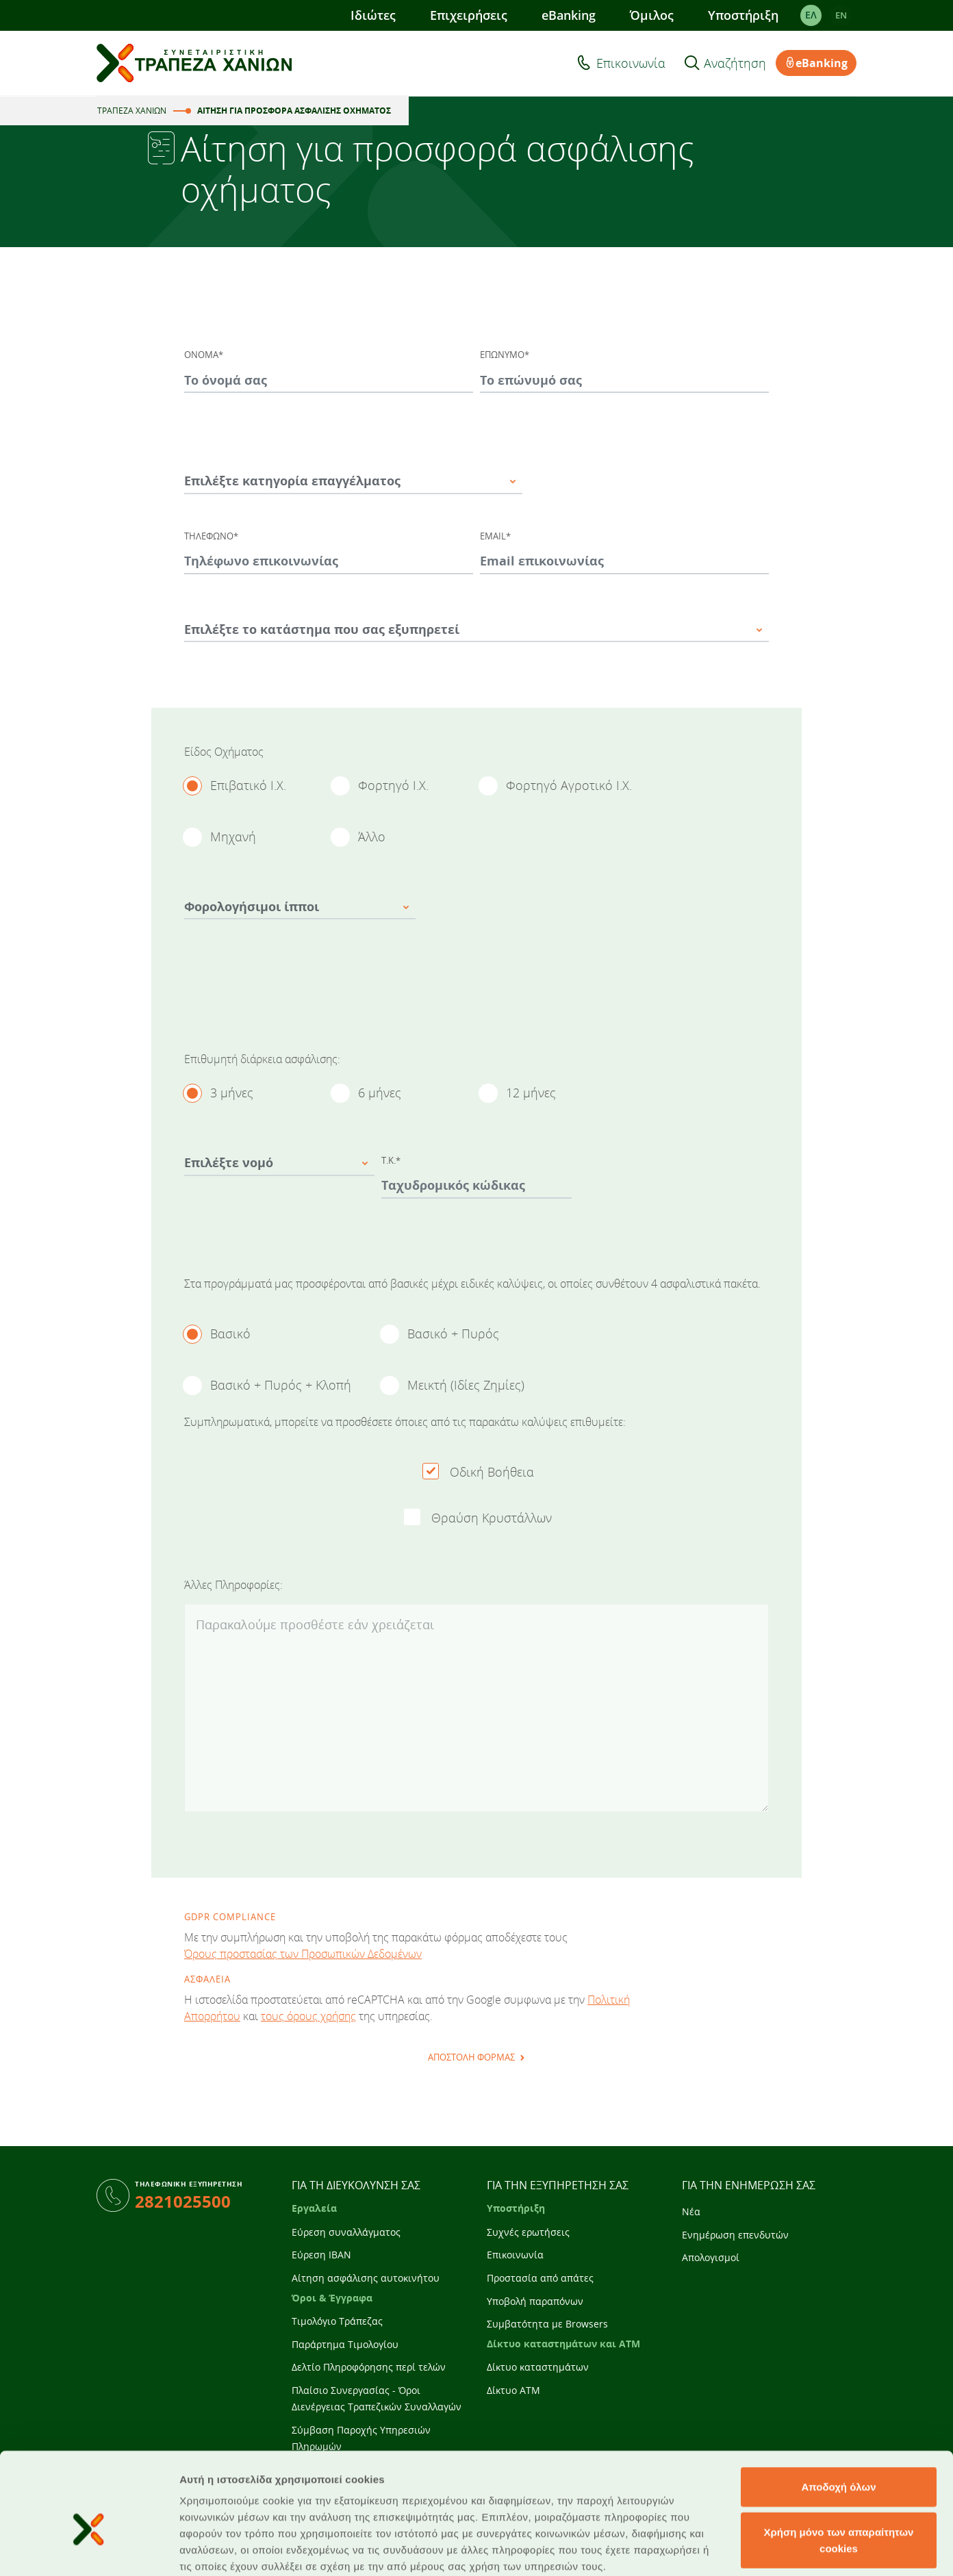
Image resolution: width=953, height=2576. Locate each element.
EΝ (841, 15)
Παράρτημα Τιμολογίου (345, 2344)
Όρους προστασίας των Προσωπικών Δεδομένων (303, 1953)
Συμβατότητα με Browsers (547, 2323)
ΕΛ (811, 15)
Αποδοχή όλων (838, 2414)
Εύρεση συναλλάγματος (346, 2232)
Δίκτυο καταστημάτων (538, 2366)
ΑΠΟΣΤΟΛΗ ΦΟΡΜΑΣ (471, 2057)
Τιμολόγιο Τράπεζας (337, 2321)
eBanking (569, 15)
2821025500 (183, 2201)
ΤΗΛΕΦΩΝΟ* (211, 536)
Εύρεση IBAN (321, 2254)
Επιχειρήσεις (468, 15)
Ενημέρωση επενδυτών (735, 2234)
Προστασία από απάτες (540, 2277)
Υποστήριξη (743, 15)
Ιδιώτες (373, 15)
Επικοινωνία (630, 63)
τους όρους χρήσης (308, 2016)
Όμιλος (652, 15)
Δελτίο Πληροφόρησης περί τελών (369, 2366)
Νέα (691, 2211)
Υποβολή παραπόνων (535, 2301)
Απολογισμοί (710, 2257)
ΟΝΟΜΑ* (203, 354)
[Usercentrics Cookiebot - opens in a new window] (89, 2549)
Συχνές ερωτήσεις (528, 2232)
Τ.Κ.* (391, 1160)
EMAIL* (495, 536)
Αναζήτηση (735, 63)
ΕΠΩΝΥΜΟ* (504, 354)
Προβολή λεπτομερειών (813, 2549)
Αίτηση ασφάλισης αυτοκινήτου (366, 2277)
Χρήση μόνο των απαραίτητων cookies (839, 2467)
